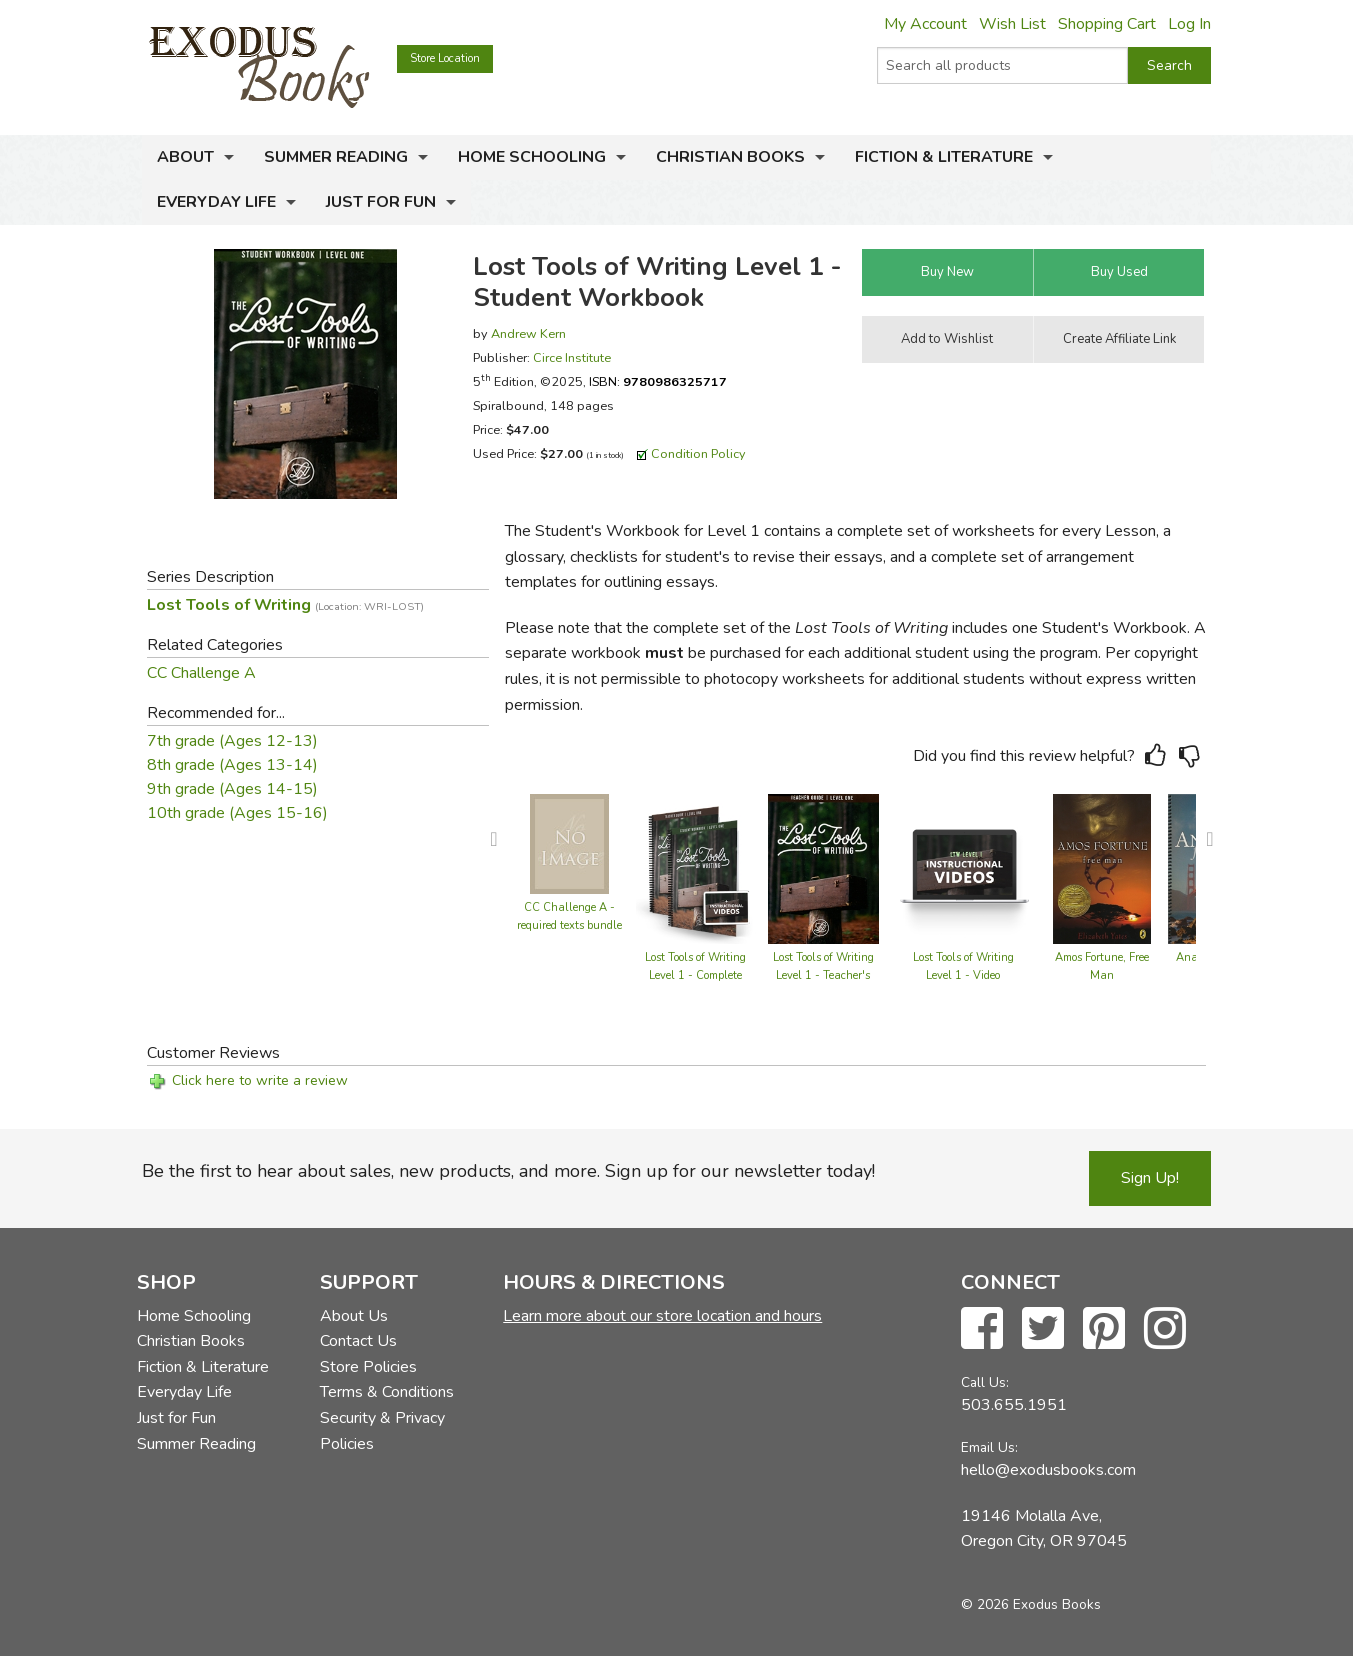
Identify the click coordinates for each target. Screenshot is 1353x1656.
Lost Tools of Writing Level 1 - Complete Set (695, 975)
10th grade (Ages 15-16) (237, 813)
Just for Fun (381, 202)
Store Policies (368, 1367)
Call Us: (985, 1382)
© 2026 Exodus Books (1031, 1604)
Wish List (1012, 24)
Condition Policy (698, 453)
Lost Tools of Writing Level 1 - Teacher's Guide (823, 975)
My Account (925, 24)
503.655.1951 (1014, 1405)
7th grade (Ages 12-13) (232, 741)
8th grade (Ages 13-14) (232, 765)
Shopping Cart (1107, 24)
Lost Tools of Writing (285, 605)
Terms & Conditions (387, 1392)
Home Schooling (532, 157)
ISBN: (658, 381)
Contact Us (358, 1341)
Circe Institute (572, 357)
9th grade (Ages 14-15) (232, 789)
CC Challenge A (201, 673)
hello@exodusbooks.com (1048, 1470)
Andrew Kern (528, 333)
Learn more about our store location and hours (662, 1316)
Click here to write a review (260, 1080)
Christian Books (730, 157)
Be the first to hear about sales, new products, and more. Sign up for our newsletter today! (508, 1171)
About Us (354, 1316)
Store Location (445, 58)
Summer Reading (336, 157)
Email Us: (989, 1447)
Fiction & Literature (944, 157)
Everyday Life (216, 202)
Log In (1189, 24)
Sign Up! (1150, 1178)
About (185, 157)
